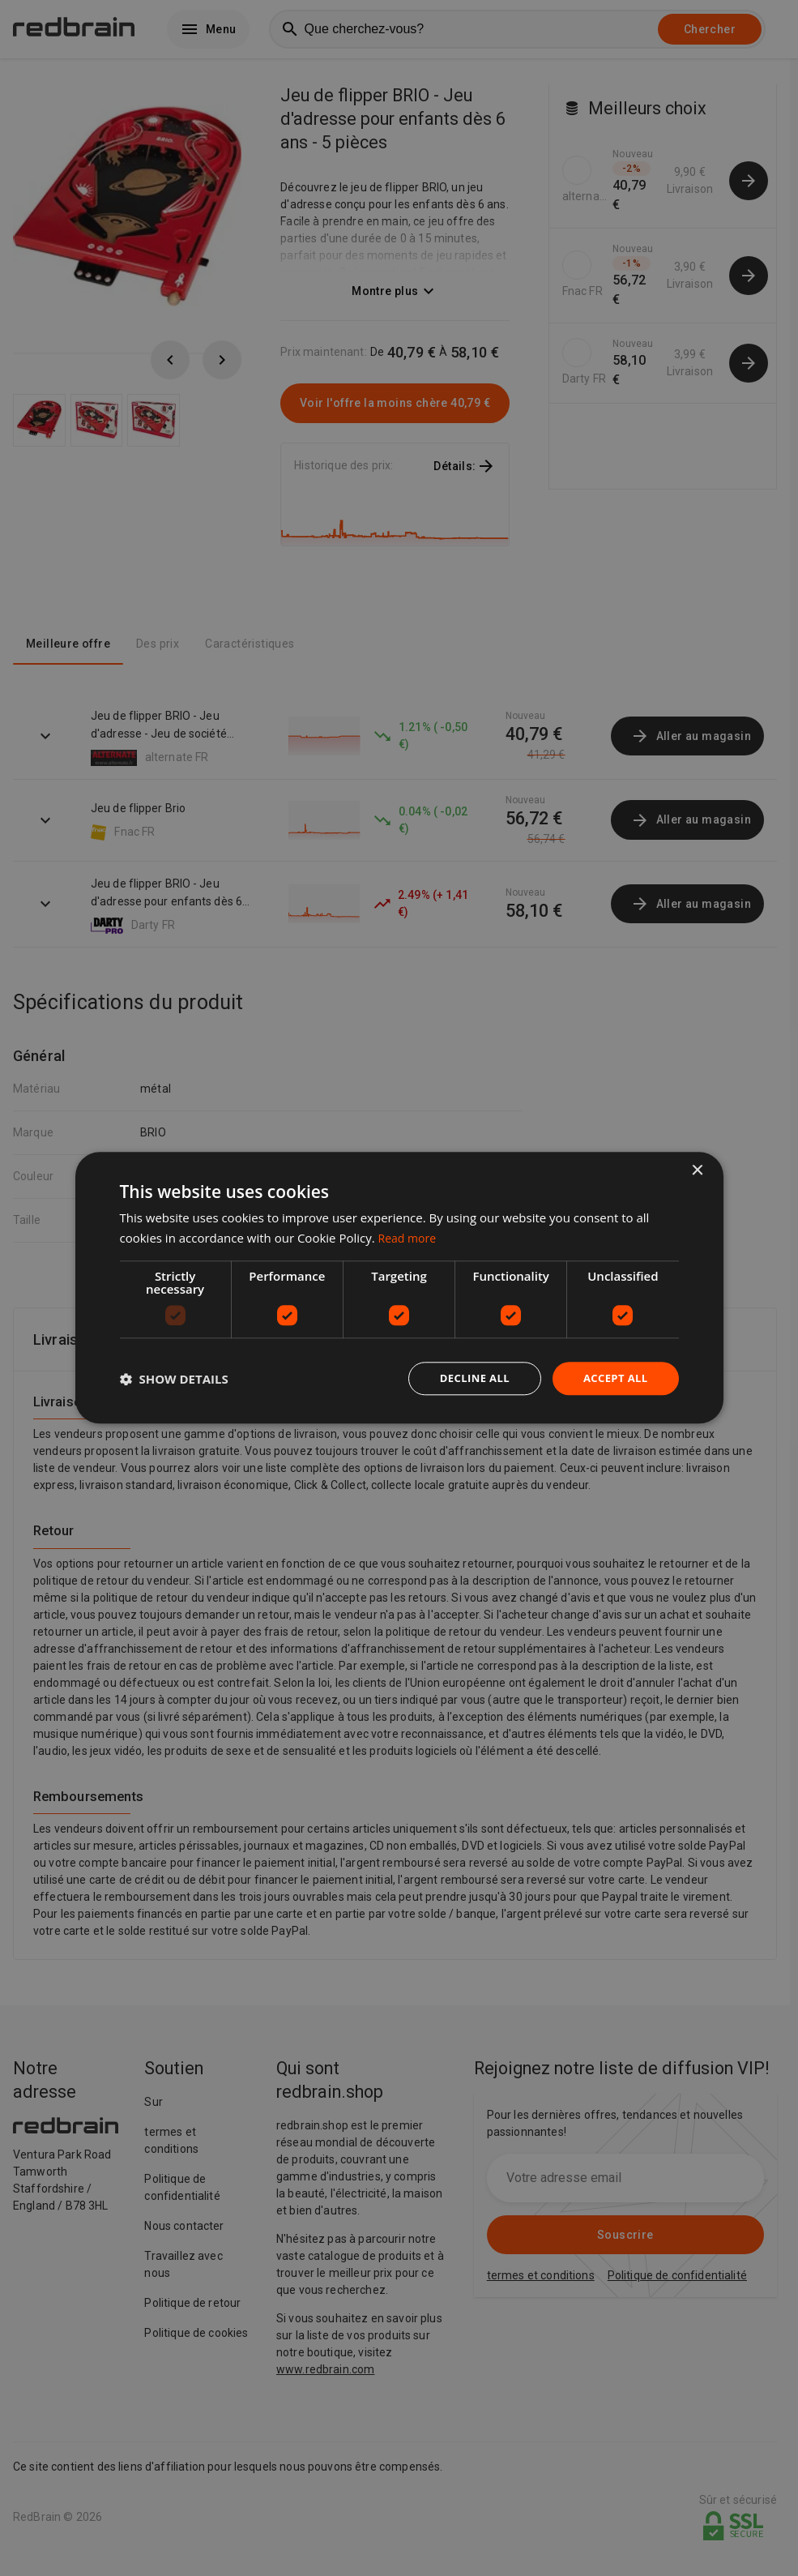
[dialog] (399, 1288)
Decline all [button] (467, 1378)
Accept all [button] (612, 1378)
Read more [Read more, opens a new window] (409, 1237)
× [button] (697, 1170)
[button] (174, 1378)
